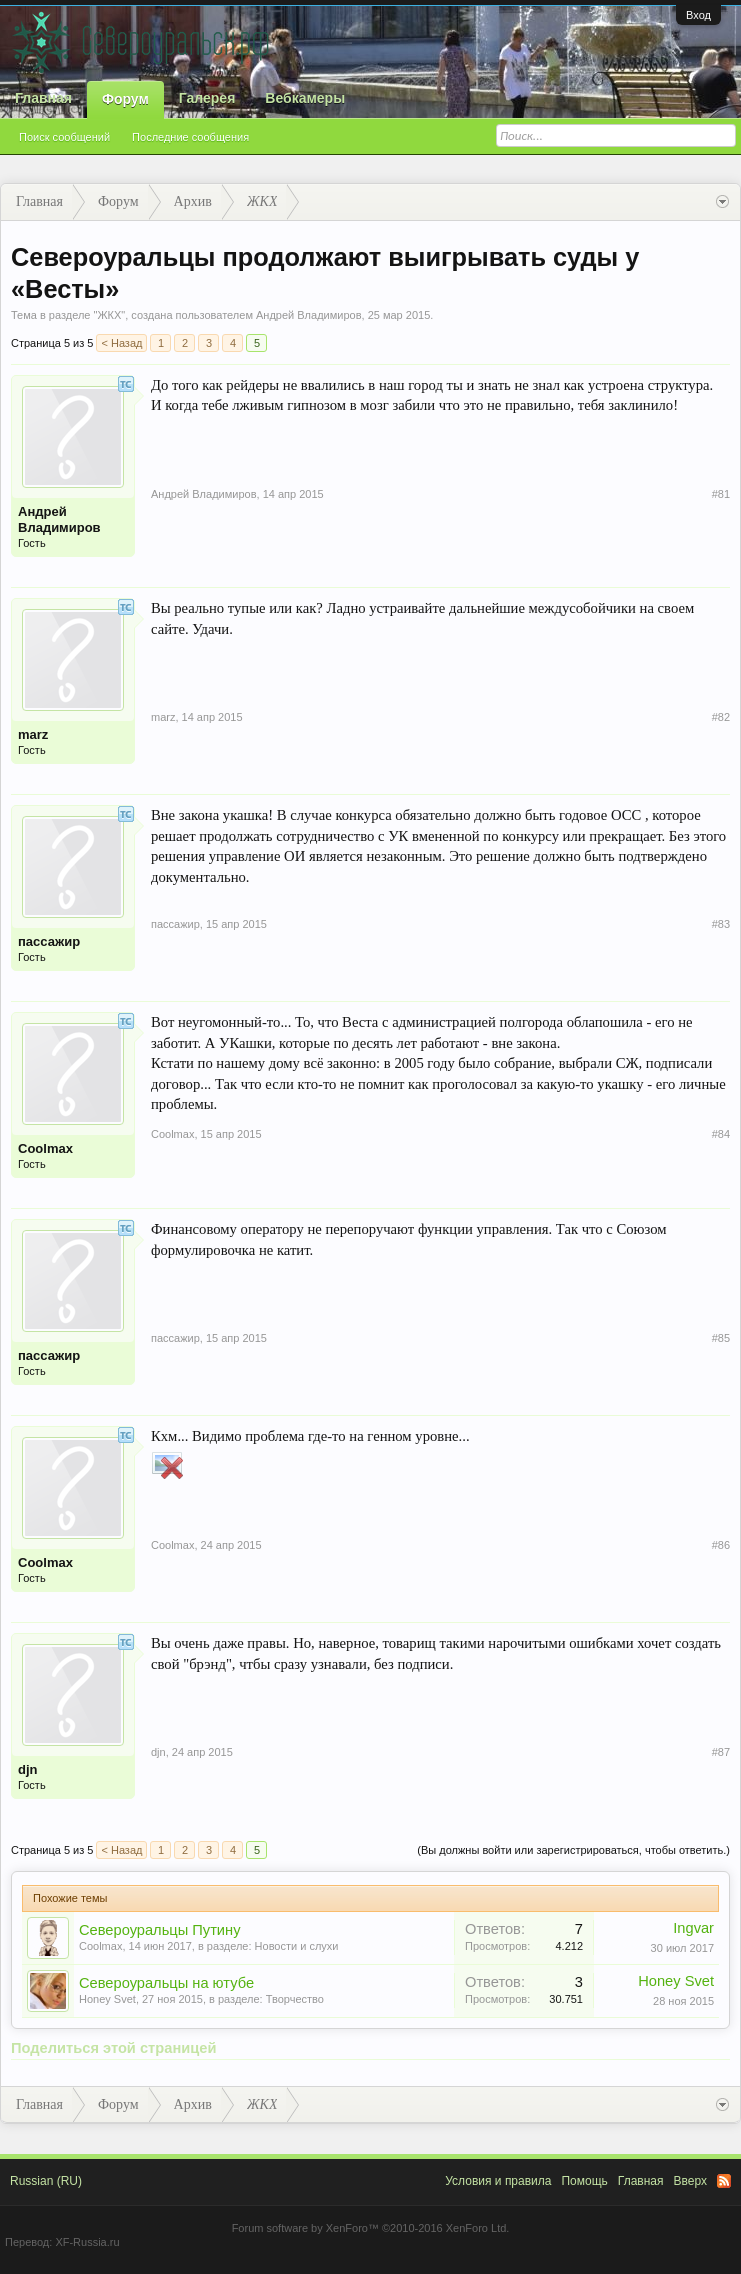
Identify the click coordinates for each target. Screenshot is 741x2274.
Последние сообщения (190, 137)
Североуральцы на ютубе (166, 1983)
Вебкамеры (305, 98)
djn (28, 1769)
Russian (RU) (46, 2181)
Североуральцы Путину (159, 1930)
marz (33, 734)
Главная (43, 98)
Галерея (207, 98)
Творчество (295, 1999)
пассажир (49, 941)
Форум (125, 99)
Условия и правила (498, 2181)
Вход (698, 15)
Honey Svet (107, 1999)
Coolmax (45, 1148)
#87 (721, 1752)
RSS (724, 2181)
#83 (721, 924)
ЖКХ (109, 315)
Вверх (690, 2181)
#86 (721, 1545)
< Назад (121, 343)
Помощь (584, 2181)
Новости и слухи (297, 1946)
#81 (721, 494)
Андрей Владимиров (309, 315)
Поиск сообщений (64, 137)
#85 (721, 1338)
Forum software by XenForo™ (371, 2228)
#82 (721, 717)
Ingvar (693, 1928)
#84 (721, 1134)
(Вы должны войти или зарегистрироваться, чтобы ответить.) (573, 1850)
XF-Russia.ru (87, 2242)
